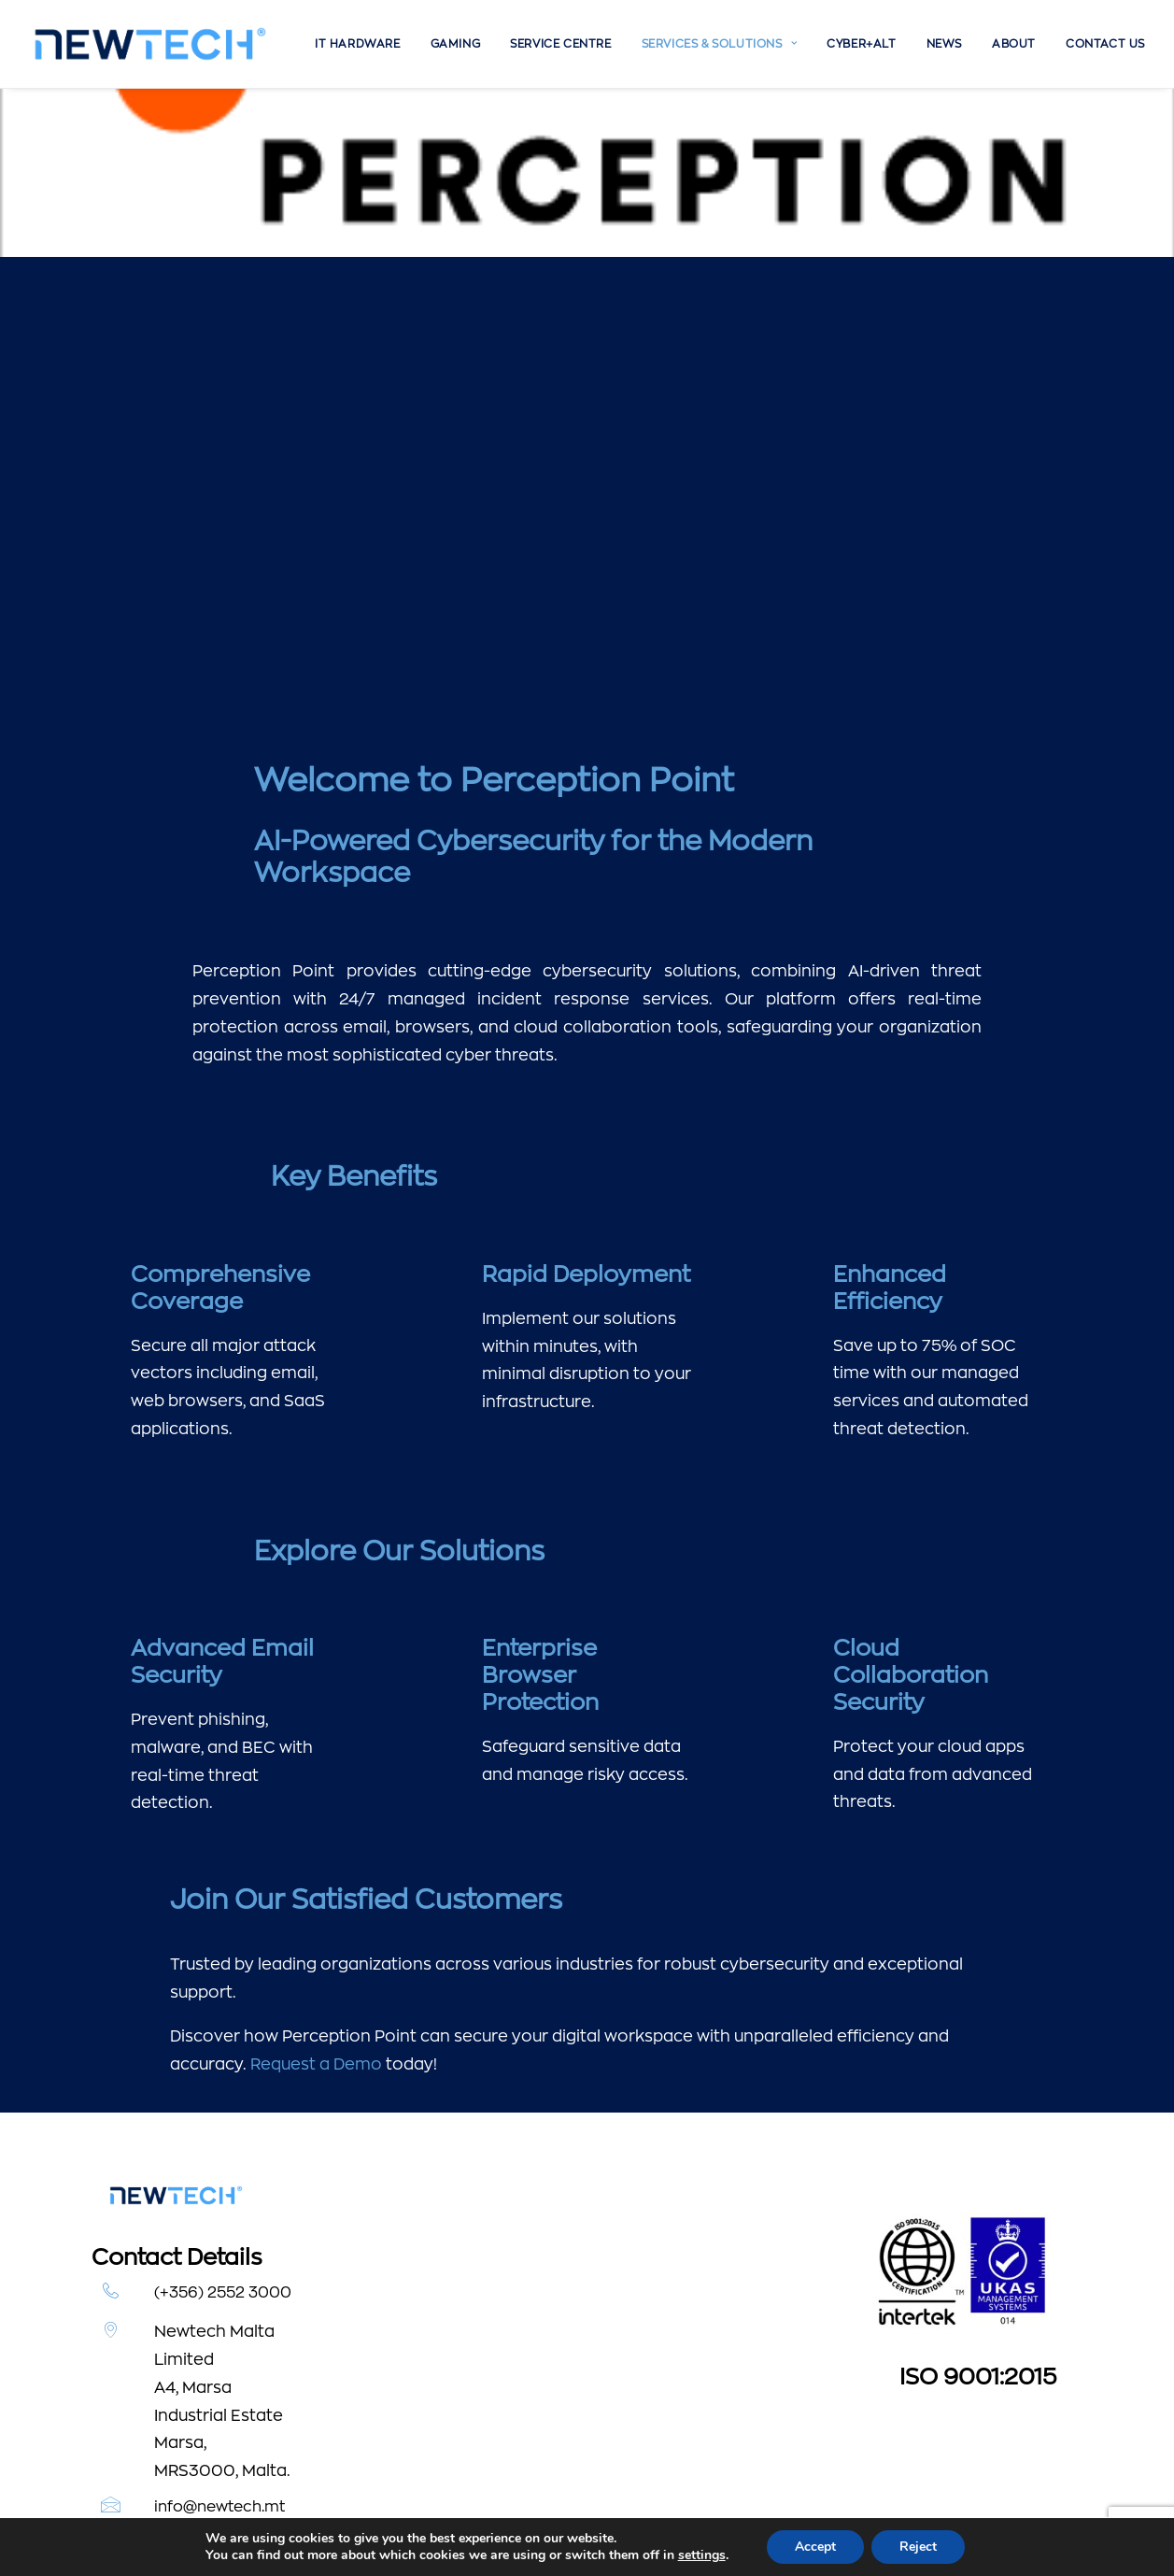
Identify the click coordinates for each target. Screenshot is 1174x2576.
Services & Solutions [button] (719, 44)
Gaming (456, 44)
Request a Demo (316, 1895)
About (1014, 44)
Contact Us (1105, 44)
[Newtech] (151, 44)
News (944, 44)
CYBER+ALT (861, 44)
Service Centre (560, 44)
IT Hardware (358, 44)
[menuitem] (358, 44)
